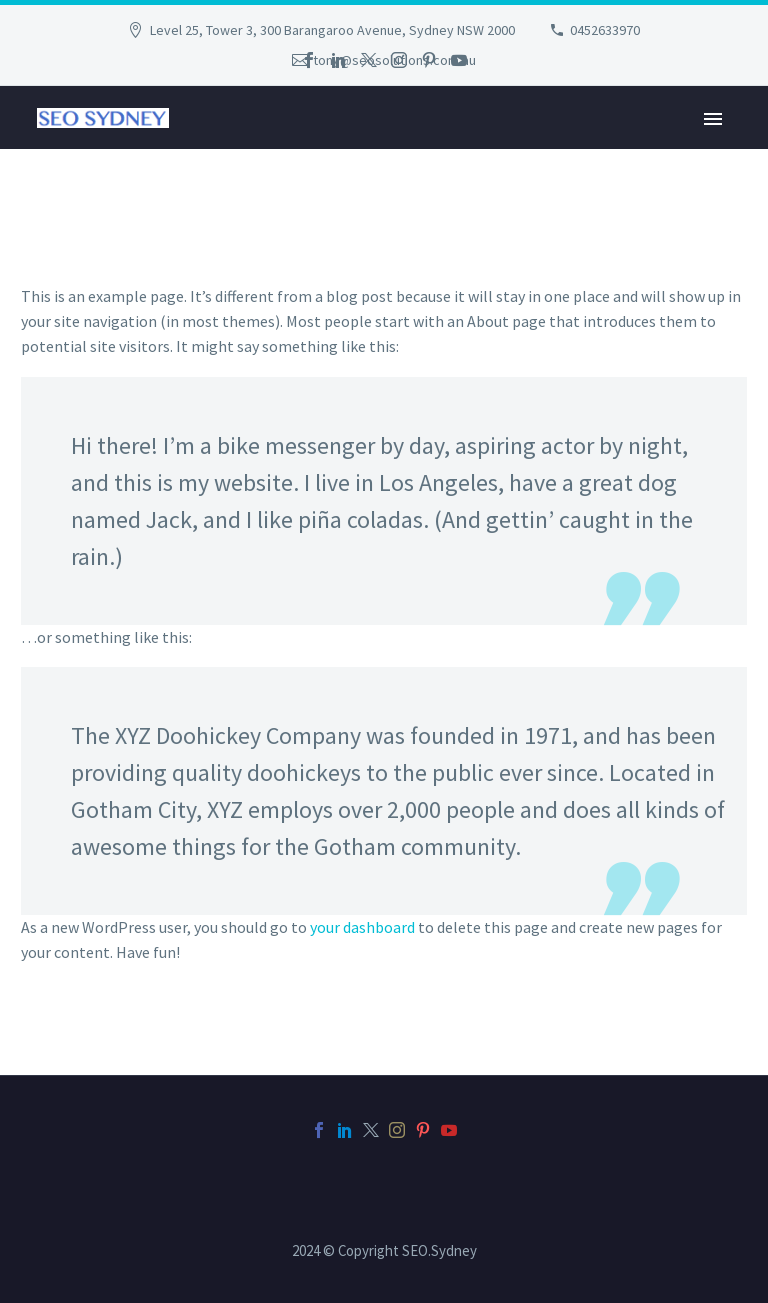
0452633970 (605, 30)
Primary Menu (713, 119)
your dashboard (362, 927)
